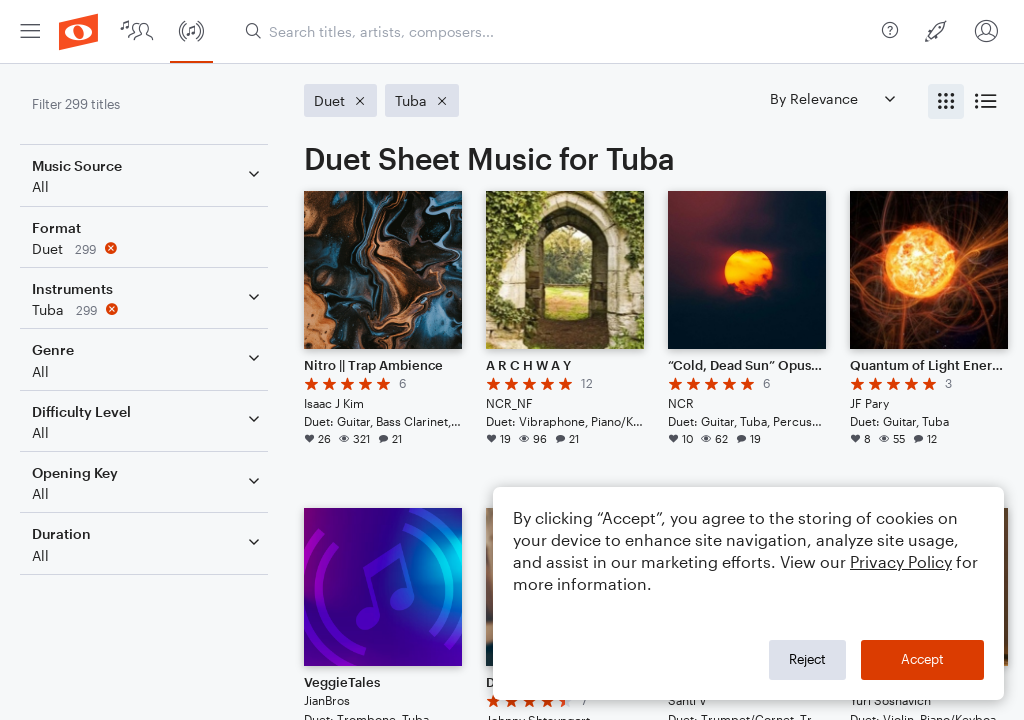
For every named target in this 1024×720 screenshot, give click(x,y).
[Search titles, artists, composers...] (555, 31)
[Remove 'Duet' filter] (148, 248)
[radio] (946, 101)
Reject (807, 659)
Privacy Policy (901, 561)
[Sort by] (832, 98)
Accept (922, 659)
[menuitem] (30, 31)
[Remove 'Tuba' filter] (148, 309)
